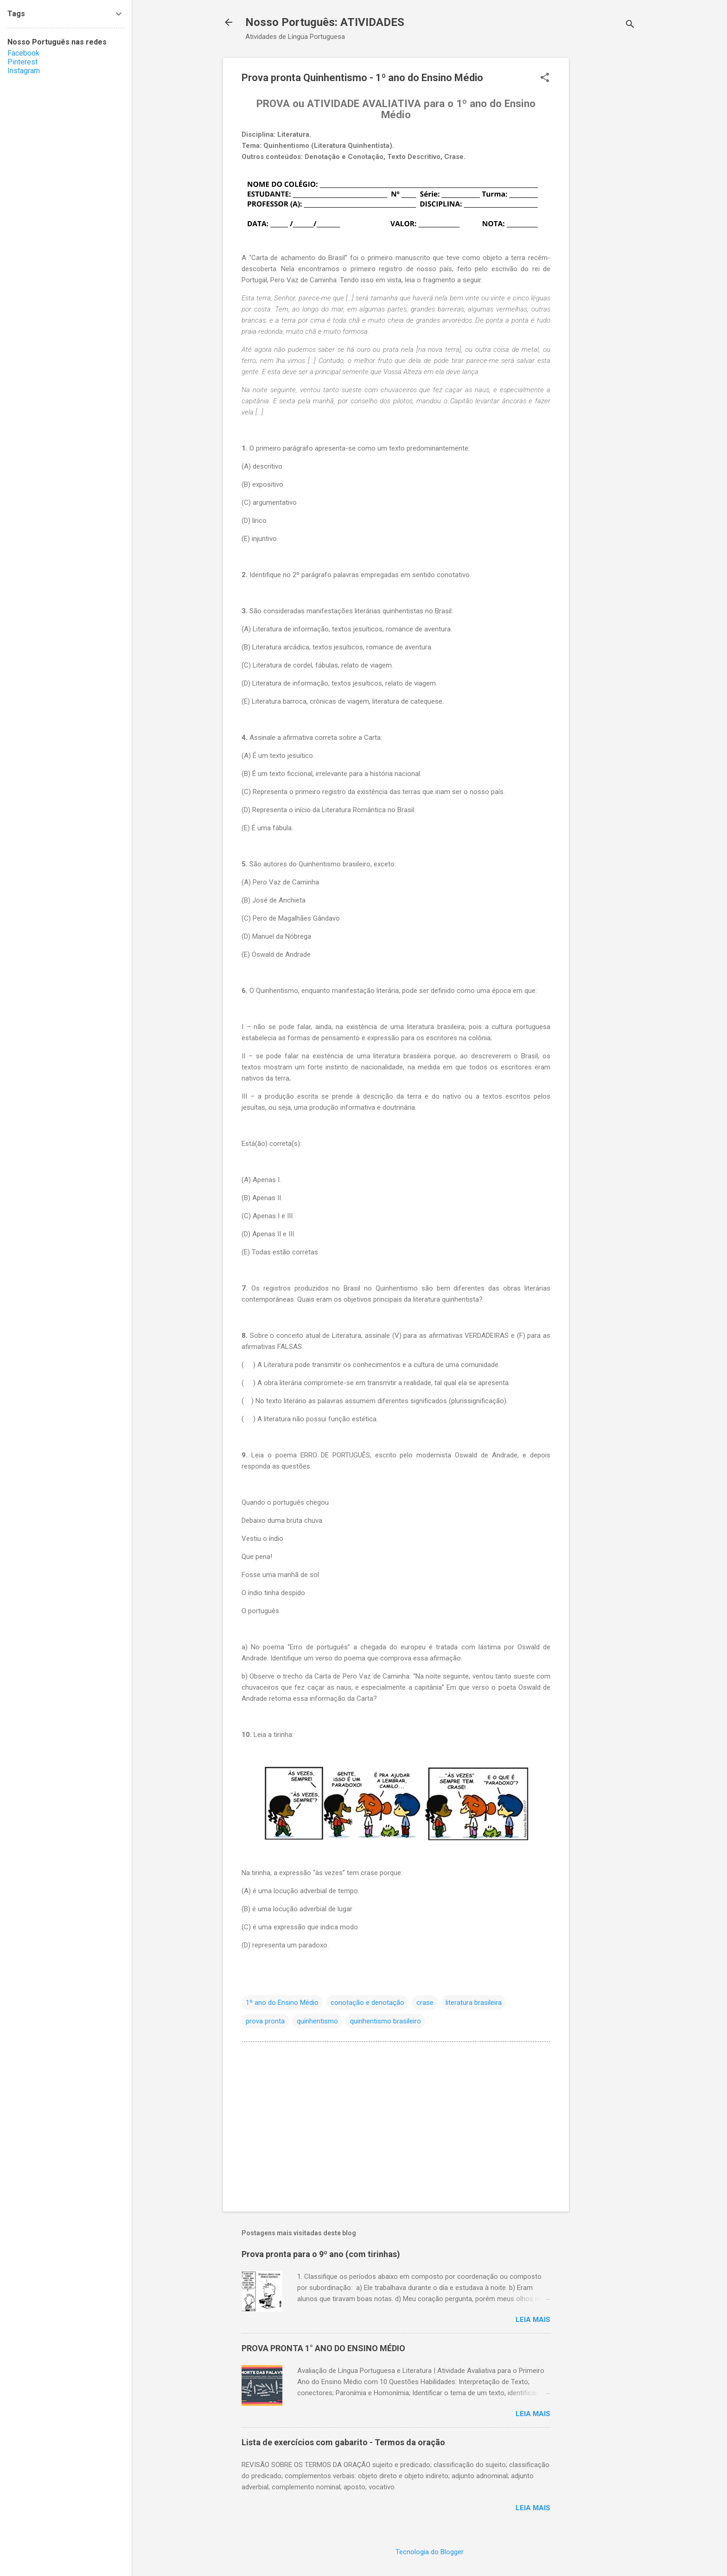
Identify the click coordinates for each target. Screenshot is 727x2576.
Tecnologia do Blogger (429, 2552)
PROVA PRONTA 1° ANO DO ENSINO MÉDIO (323, 2348)
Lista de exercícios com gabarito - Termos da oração (343, 2442)
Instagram (23, 70)
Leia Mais (533, 2319)
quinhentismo (317, 2021)
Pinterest (22, 61)
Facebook (23, 53)
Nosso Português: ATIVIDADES (324, 22)
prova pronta (265, 2021)
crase (425, 2002)
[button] (544, 78)
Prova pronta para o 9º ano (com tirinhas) (321, 2254)
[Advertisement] (606, 197)
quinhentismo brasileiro (385, 2021)
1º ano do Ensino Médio (282, 2002)
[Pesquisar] (630, 25)
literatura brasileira (474, 2002)
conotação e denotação (367, 2002)
